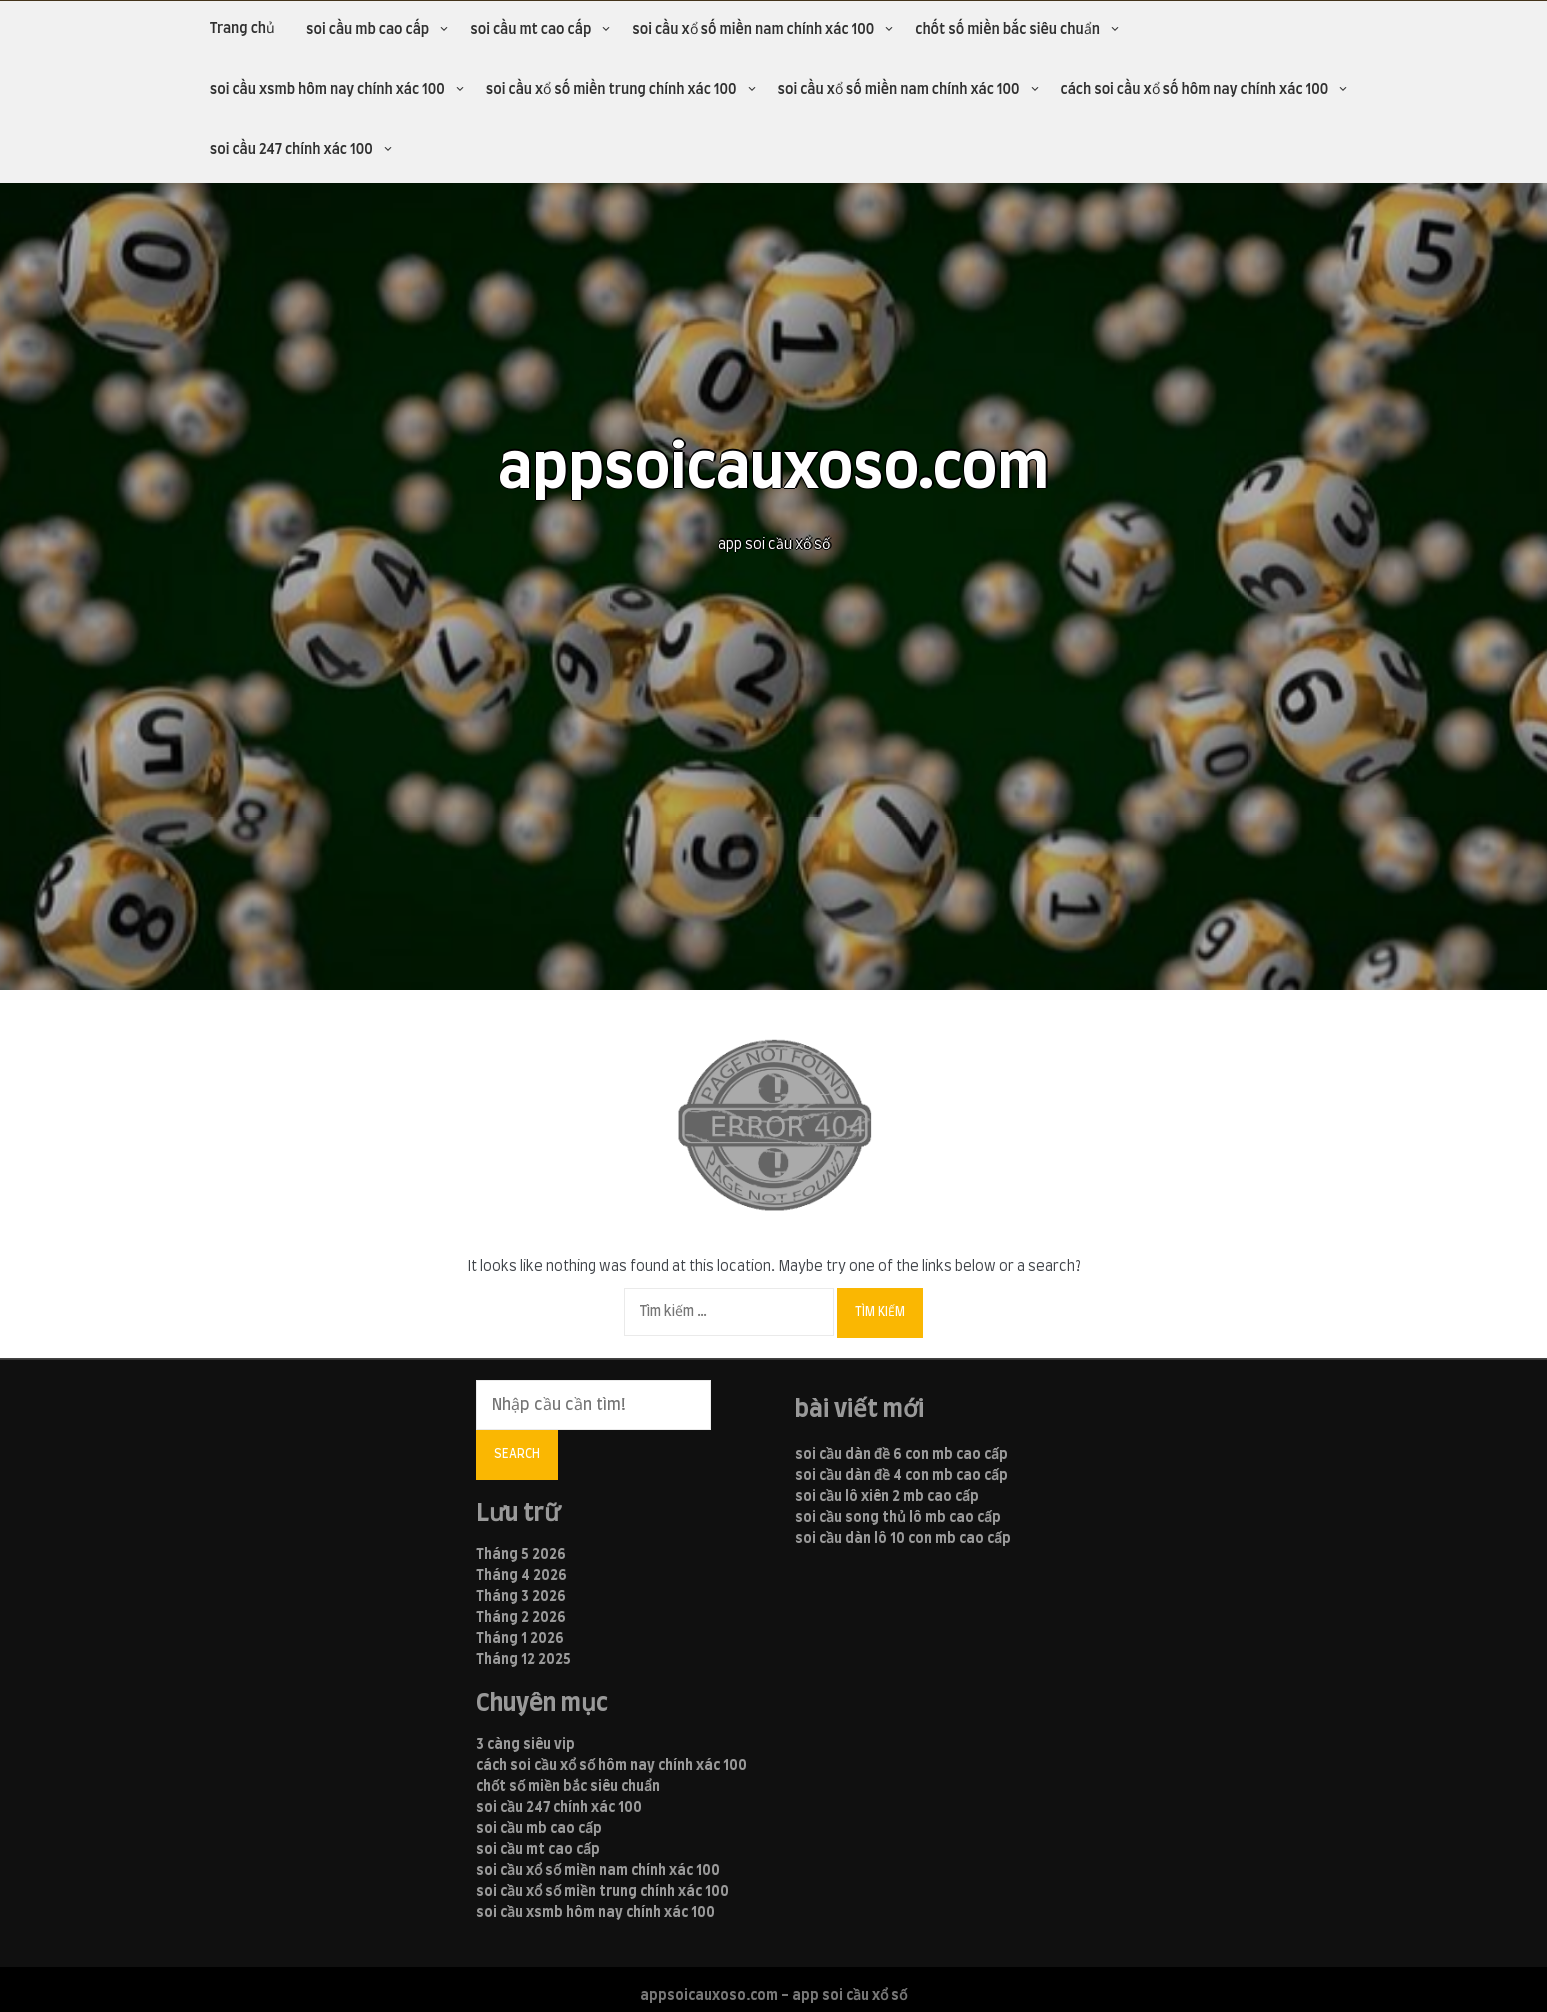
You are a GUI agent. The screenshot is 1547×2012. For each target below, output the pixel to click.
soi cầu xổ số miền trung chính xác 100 (611, 90)
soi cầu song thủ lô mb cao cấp (898, 1518)
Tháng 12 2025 (523, 1660)
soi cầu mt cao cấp (530, 30)
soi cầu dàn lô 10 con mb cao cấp (903, 1539)
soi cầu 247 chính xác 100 (291, 150)
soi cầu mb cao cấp (367, 30)
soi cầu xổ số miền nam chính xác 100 (753, 30)
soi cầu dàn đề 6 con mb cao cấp (901, 1455)
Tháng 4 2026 (521, 1576)
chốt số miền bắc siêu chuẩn (1007, 30)
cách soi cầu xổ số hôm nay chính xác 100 (1195, 90)
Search (517, 1454)
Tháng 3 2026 (521, 1597)
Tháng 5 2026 (521, 1555)
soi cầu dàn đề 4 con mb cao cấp (901, 1476)
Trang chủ (242, 29)
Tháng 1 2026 (520, 1639)
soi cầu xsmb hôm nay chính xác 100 (327, 90)
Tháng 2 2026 (521, 1618)
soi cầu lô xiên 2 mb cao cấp (887, 1497)
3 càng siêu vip (525, 1745)
